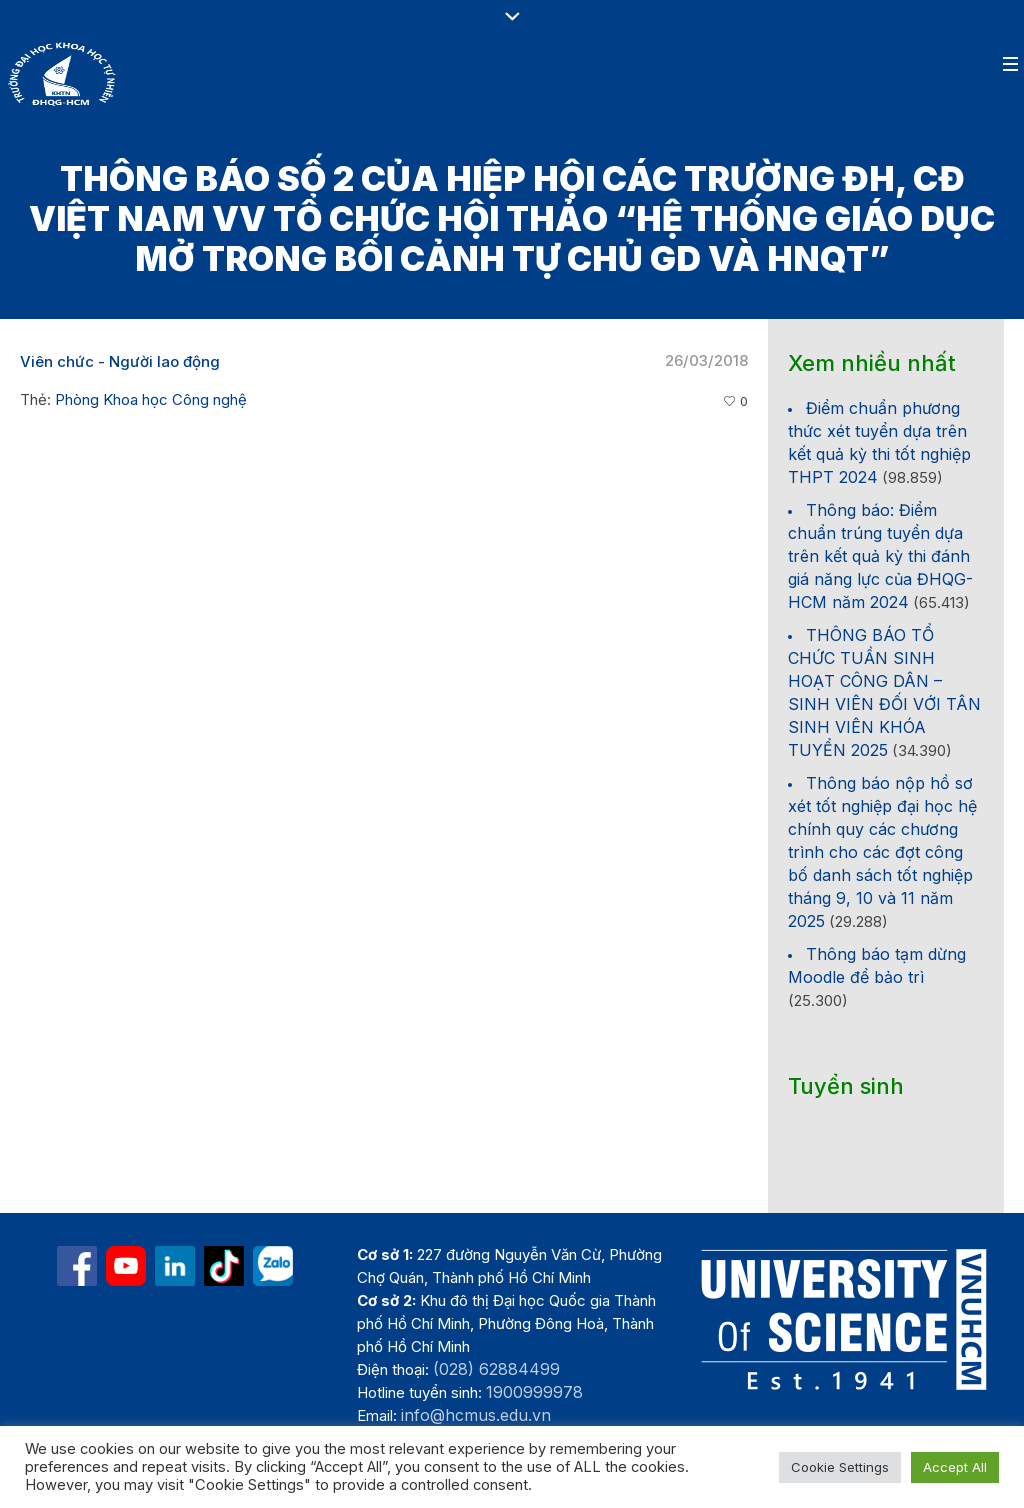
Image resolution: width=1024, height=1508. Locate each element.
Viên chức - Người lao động (120, 361)
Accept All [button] (955, 1467)
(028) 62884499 (496, 1369)
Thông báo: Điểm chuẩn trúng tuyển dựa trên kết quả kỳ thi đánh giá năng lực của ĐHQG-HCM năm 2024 (880, 556)
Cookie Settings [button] (840, 1467)
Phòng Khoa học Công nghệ (151, 399)
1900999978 (534, 1392)
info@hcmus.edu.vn (476, 1415)
